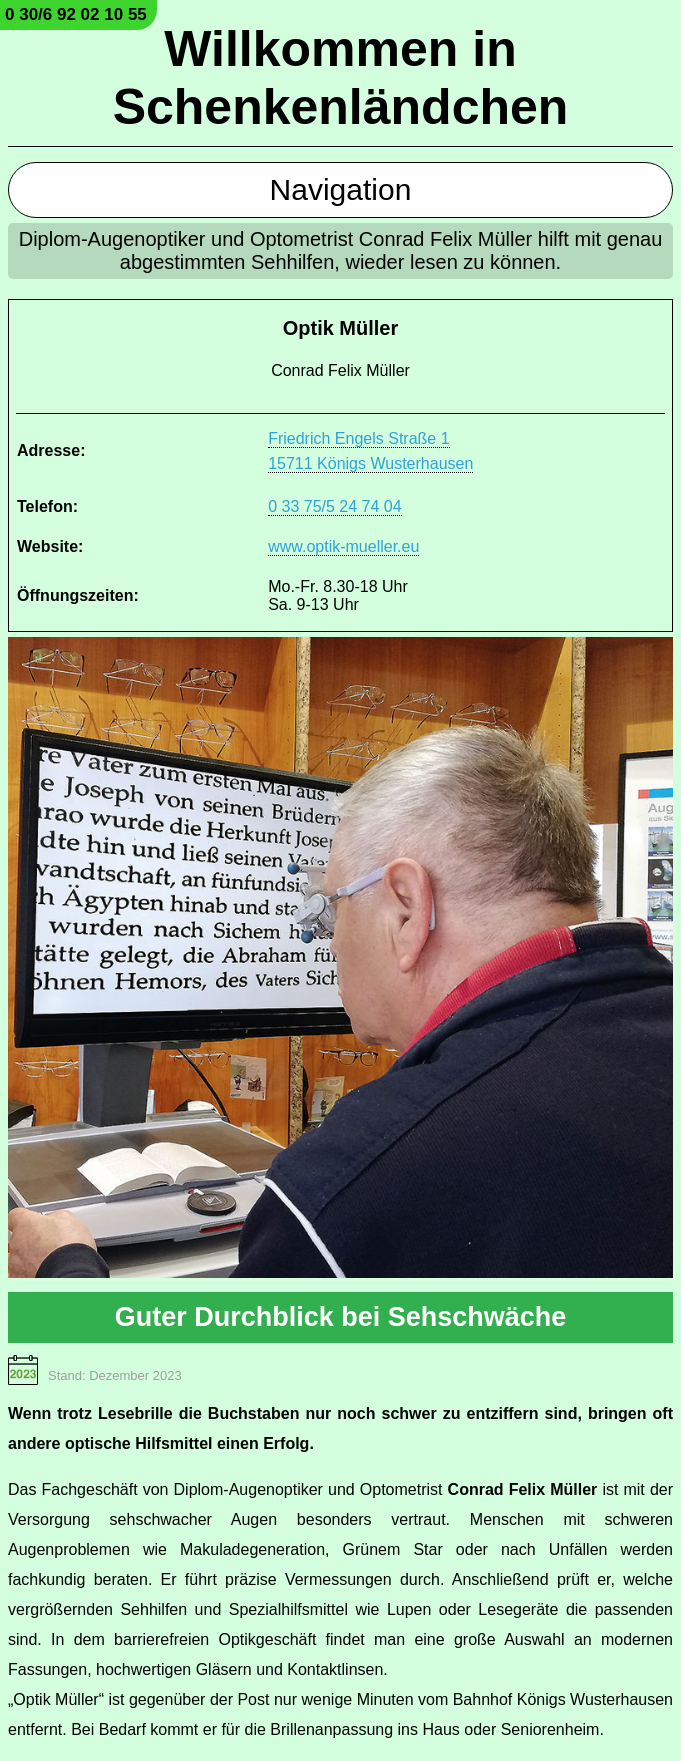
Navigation (341, 189)
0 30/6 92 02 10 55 (76, 14)
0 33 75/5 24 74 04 (334, 506)
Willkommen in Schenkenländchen (341, 78)
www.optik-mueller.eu (343, 546)
